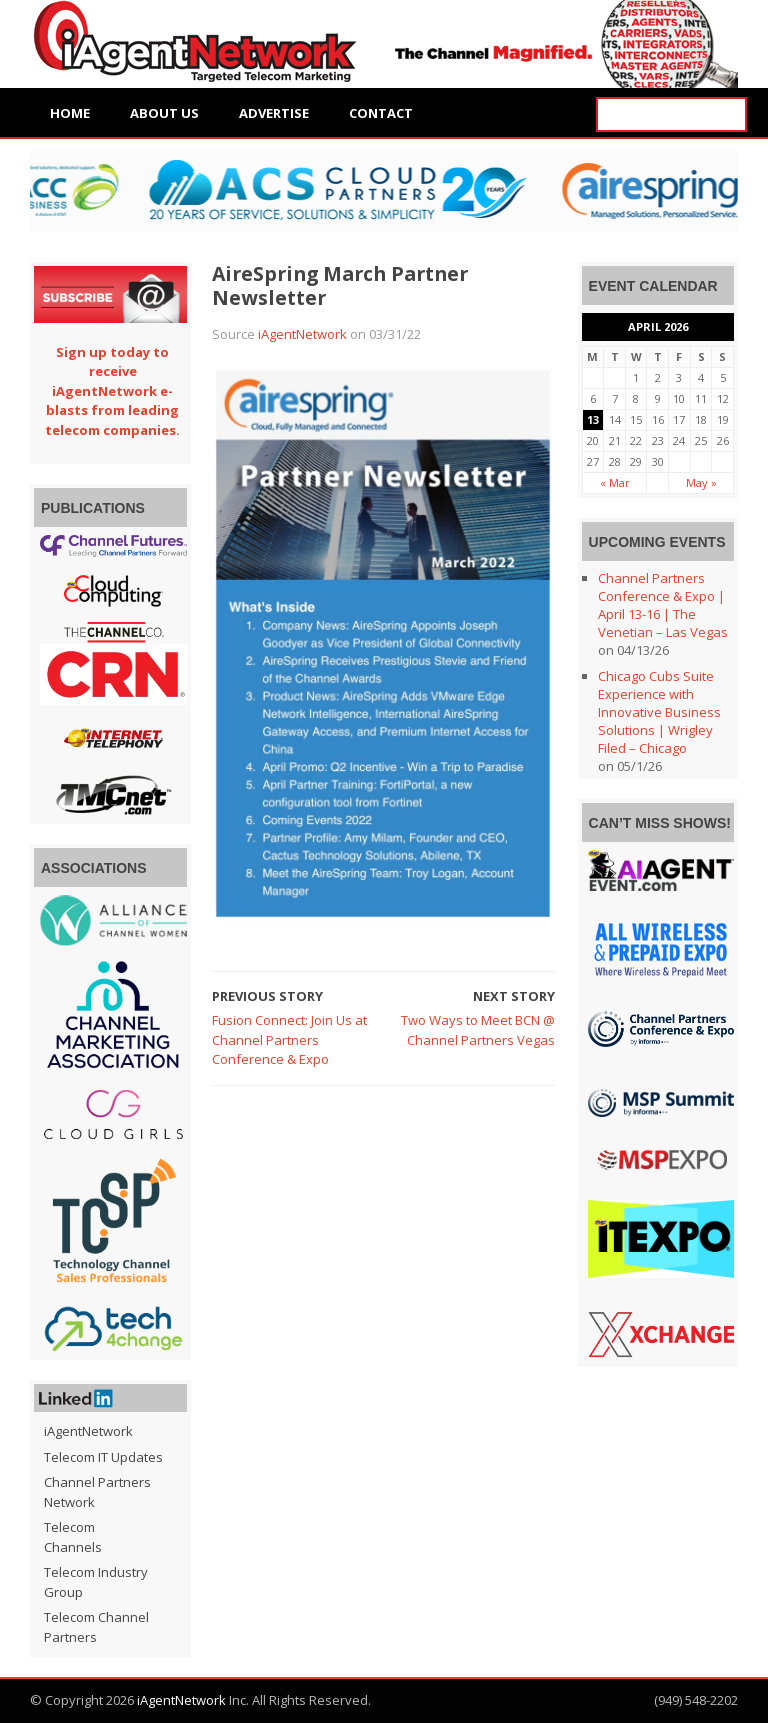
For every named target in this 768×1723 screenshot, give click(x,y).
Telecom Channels (73, 1537)
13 (593, 419)
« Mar (615, 482)
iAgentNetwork (302, 334)
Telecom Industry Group (96, 1582)
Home (70, 113)
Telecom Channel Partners (96, 1627)
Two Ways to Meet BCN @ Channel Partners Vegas (478, 1030)
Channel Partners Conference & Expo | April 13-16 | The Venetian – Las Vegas (663, 605)
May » (701, 482)
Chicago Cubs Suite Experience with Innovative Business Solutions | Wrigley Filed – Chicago (659, 712)
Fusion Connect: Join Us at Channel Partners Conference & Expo (289, 1039)
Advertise (274, 113)
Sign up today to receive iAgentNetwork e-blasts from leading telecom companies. (112, 391)
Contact (381, 113)
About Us (164, 113)
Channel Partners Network (97, 1492)
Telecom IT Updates (103, 1457)
